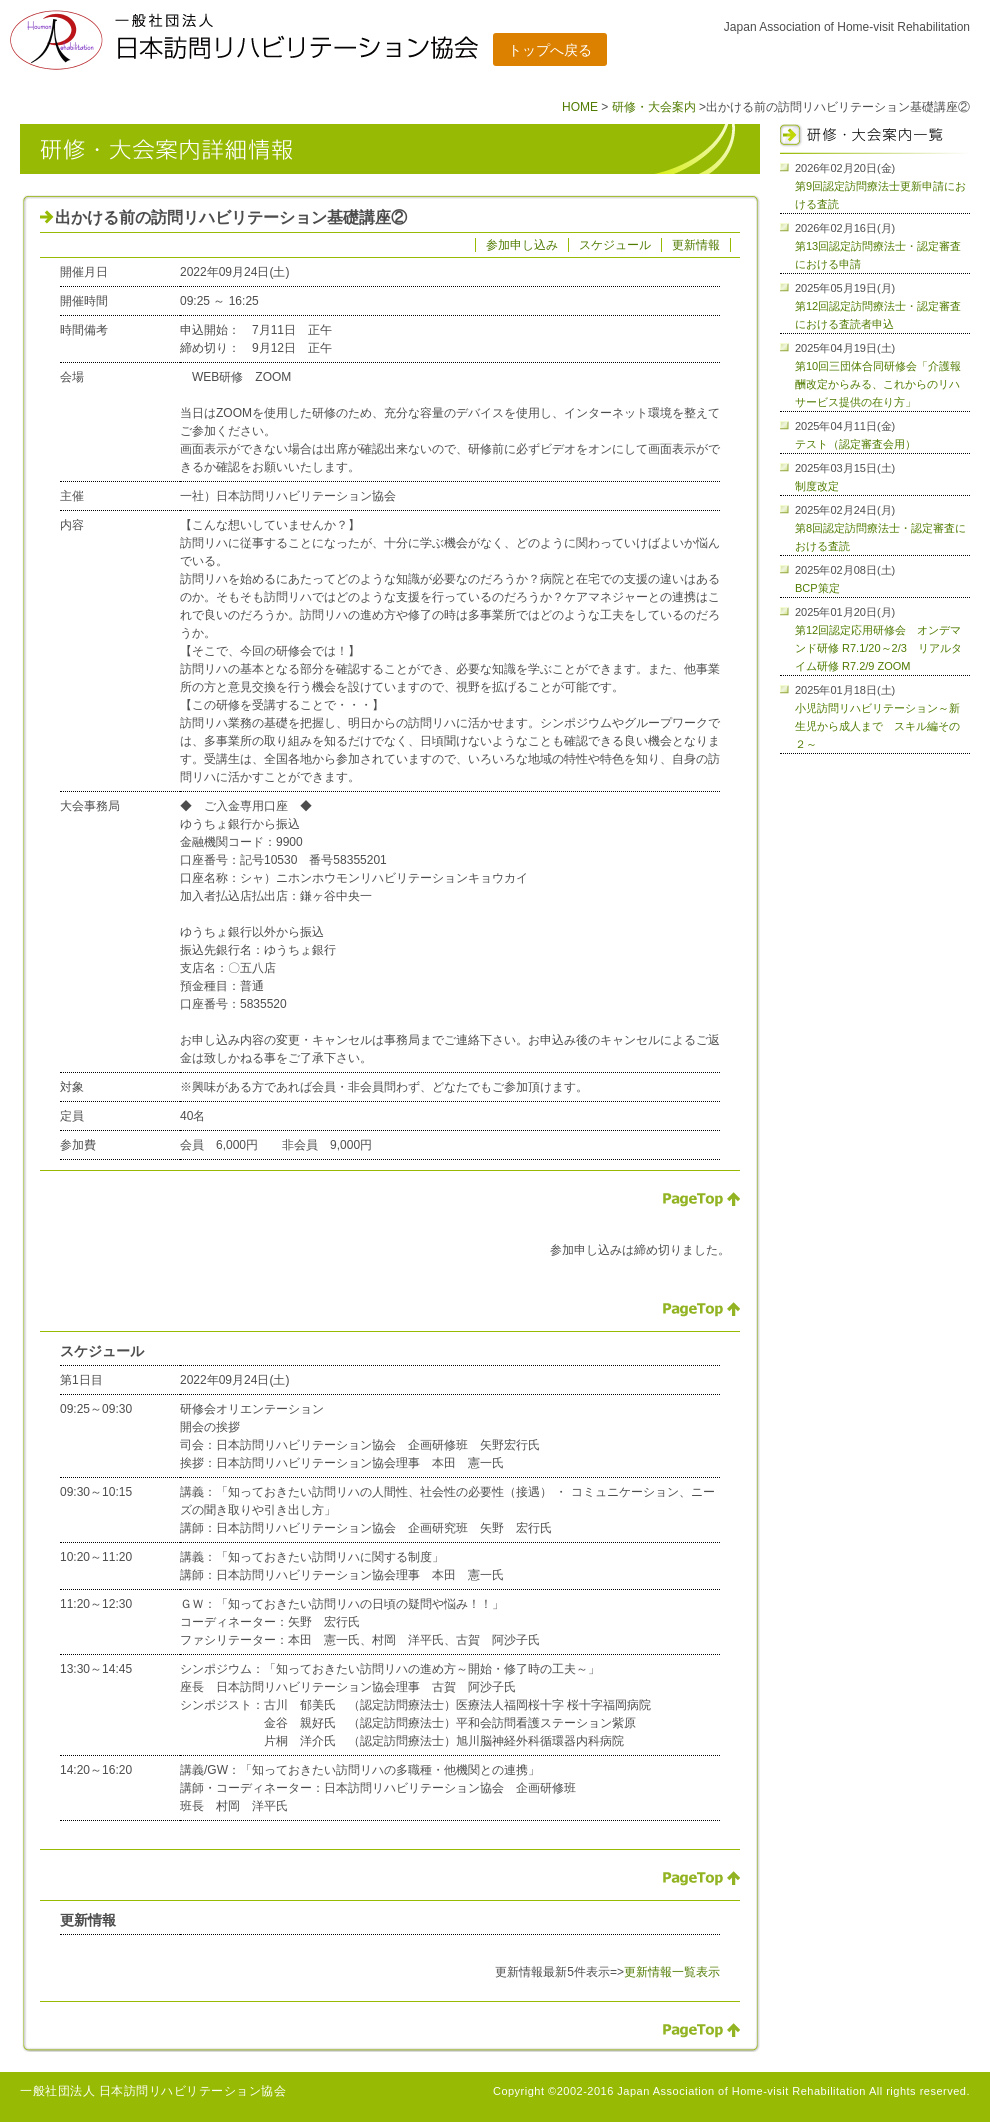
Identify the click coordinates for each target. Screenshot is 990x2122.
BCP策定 (817, 588)
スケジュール (615, 245)
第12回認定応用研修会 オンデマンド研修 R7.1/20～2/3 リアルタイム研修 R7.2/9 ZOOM (878, 648)
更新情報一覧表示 (672, 1972)
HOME (580, 107)
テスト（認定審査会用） (855, 444)
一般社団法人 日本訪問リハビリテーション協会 (153, 2091)
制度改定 (817, 486)
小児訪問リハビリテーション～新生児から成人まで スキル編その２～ (877, 726)
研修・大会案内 (654, 107)
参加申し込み (522, 245)
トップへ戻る (550, 50)
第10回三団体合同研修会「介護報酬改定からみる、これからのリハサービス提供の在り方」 (878, 384)
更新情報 (696, 245)
